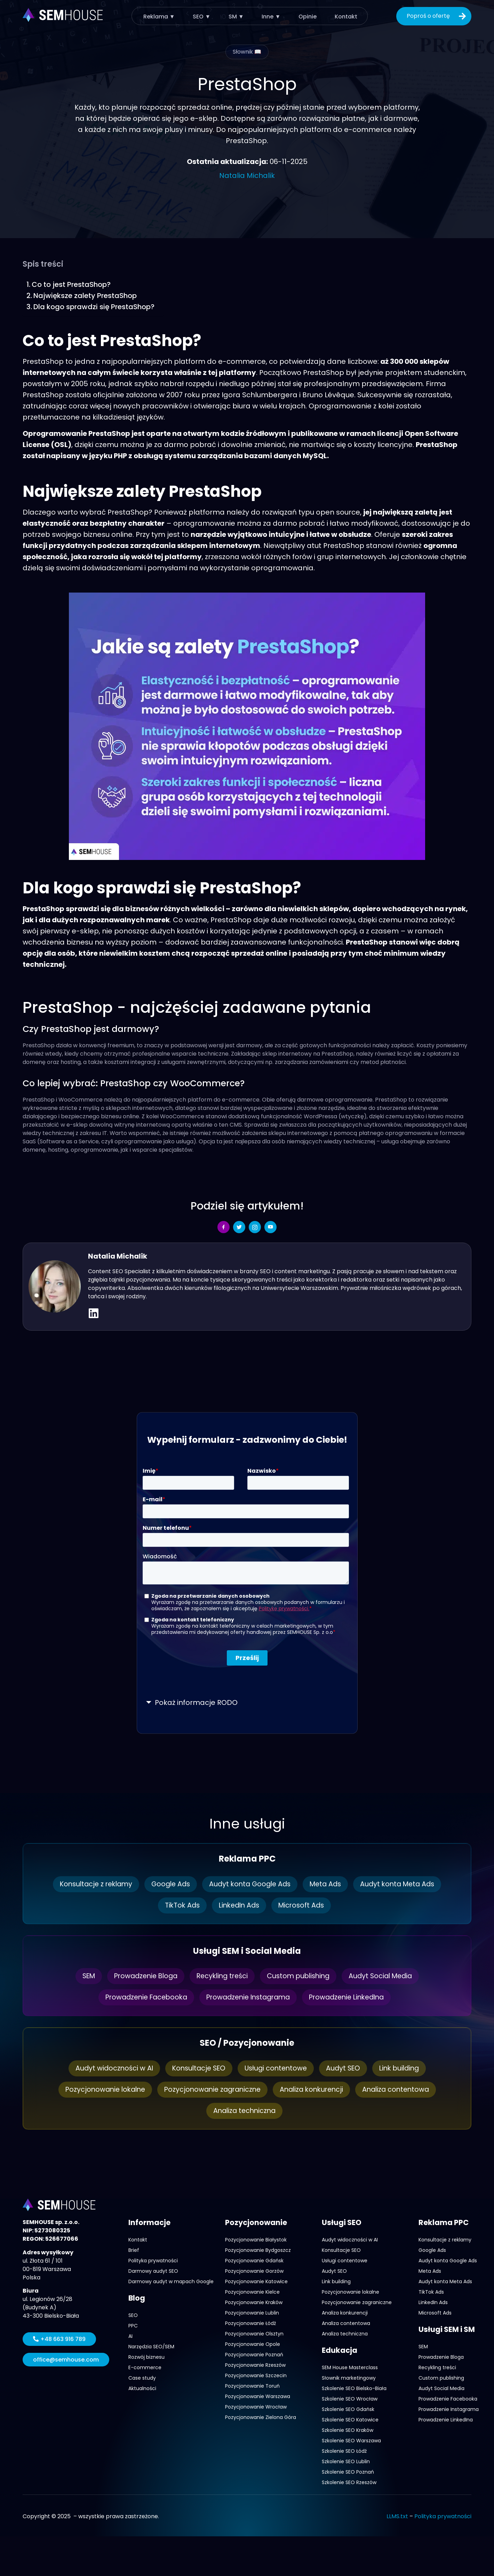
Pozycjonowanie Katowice (256, 2281)
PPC (133, 2325)
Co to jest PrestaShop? (72, 284)
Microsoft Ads (303, 1905)
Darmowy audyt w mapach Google (171, 2281)
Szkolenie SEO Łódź (344, 2451)
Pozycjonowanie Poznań (254, 2354)
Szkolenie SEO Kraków (347, 2430)
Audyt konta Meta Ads (403, 1884)
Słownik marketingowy (349, 2377)
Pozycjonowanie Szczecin (256, 2375)
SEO (133, 2315)
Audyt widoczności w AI (109, 2068)
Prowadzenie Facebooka (140, 1997)
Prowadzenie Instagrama (247, 1997)
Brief (133, 2250)
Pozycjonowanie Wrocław (256, 2406)
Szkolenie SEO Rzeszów (349, 2482)
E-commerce (144, 2367)
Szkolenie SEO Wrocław (349, 2398)
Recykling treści (221, 1976)
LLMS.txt (397, 2516)
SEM (82, 1976)
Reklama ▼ (160, 16)
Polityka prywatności (153, 2260)
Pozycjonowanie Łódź (250, 2323)
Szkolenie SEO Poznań (348, 2471)
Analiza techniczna (244, 2111)
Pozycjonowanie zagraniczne (211, 2090)
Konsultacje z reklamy (90, 1884)
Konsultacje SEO (196, 2068)
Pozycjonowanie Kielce (252, 2291)
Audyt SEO (345, 2068)
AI (130, 2336)
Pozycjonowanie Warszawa (257, 2396)
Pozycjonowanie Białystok (256, 2239)
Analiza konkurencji (313, 2090)
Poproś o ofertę (437, 16)
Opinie (306, 16)
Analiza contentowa (401, 2090)
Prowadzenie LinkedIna (351, 1997)
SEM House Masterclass (350, 2367)
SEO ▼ (202, 16)
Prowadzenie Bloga (141, 1976)
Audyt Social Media (386, 1976)
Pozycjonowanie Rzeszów (255, 2365)
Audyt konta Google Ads (250, 1884)
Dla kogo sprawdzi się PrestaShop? (94, 307)
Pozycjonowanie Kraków (253, 2302)
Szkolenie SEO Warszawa (351, 2440)
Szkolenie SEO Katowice (350, 2419)
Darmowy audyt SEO (153, 2271)
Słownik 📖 (247, 52)
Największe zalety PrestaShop (85, 295)
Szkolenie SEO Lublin (346, 2461)
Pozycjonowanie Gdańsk (254, 2260)
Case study (142, 2377)
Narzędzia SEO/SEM (151, 2346)
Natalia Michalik (247, 175)
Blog (136, 2298)
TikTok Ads (180, 1905)
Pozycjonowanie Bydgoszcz (258, 2250)
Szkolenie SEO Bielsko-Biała (354, 2388)
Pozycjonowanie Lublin (252, 2312)
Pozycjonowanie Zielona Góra (260, 2417)
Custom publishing (301, 1976)
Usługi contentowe (276, 2068)
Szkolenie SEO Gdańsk (348, 2409)
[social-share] (223, 1227)
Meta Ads (328, 1884)
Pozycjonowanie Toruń (252, 2385)
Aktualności (142, 2388)
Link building (403, 2068)
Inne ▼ (270, 16)
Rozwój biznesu (146, 2357)
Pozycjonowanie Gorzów (254, 2271)
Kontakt (344, 16)
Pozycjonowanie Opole (252, 2344)
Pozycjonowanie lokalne (100, 2090)
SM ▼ (236, 16)
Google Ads (168, 1884)
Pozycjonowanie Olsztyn (254, 2333)
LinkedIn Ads (239, 1905)
